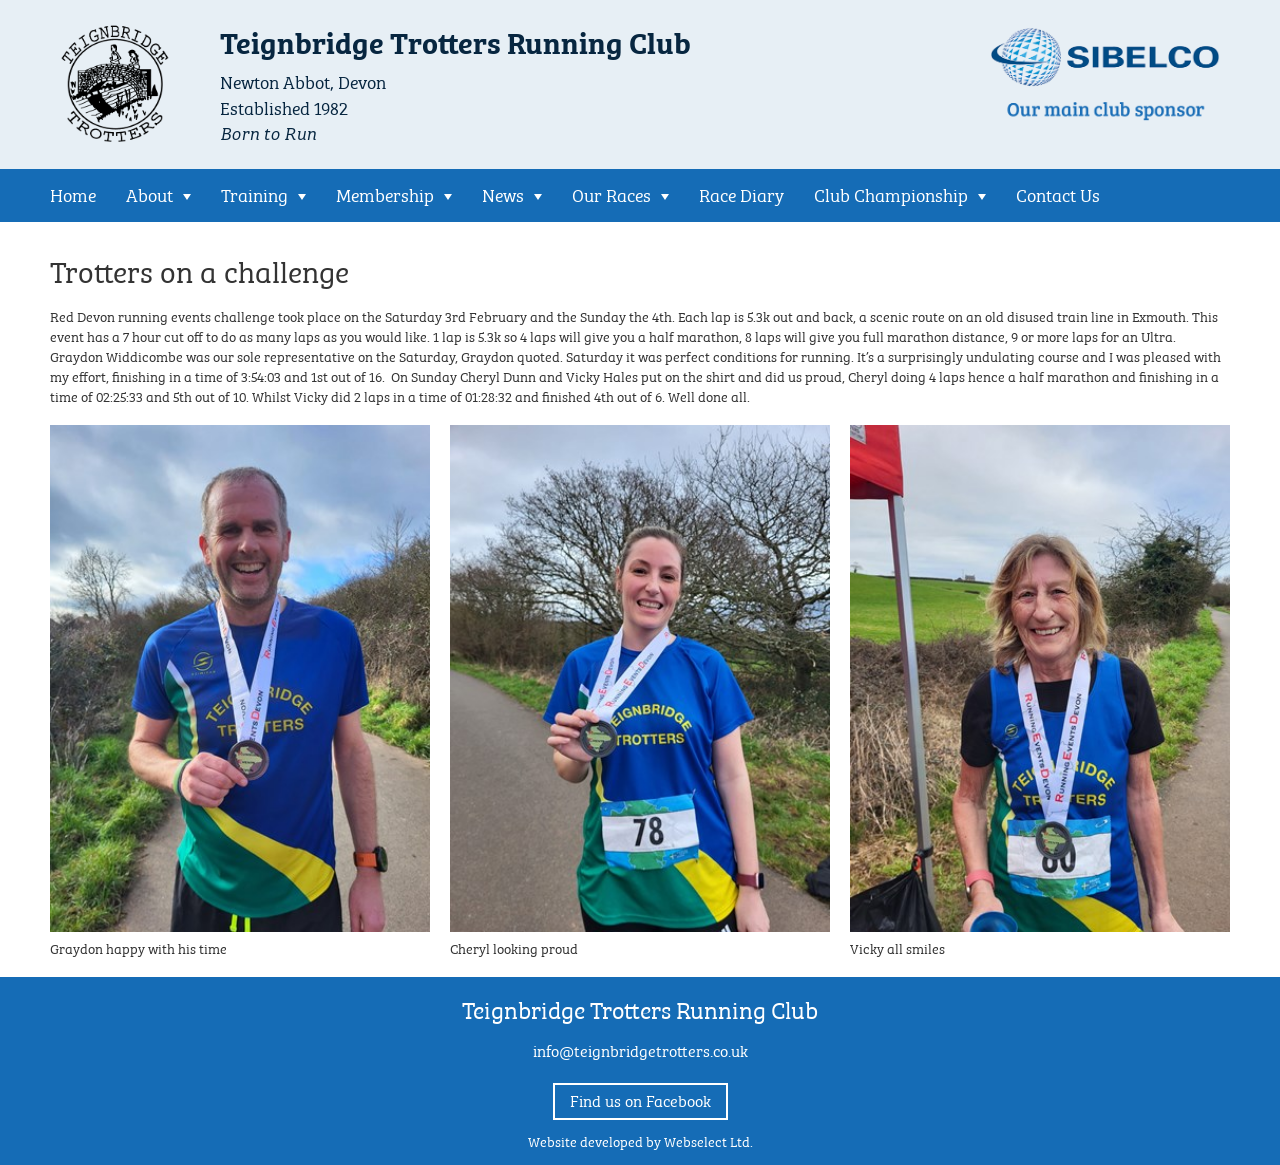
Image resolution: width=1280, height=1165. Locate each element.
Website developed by (640, 1140)
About (149, 193)
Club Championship (891, 193)
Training (254, 193)
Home (73, 193)
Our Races (611, 193)
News (503, 193)
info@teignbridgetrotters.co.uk (640, 1049)
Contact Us (1058, 193)
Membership (385, 193)
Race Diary (741, 193)
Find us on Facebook (640, 1099)
